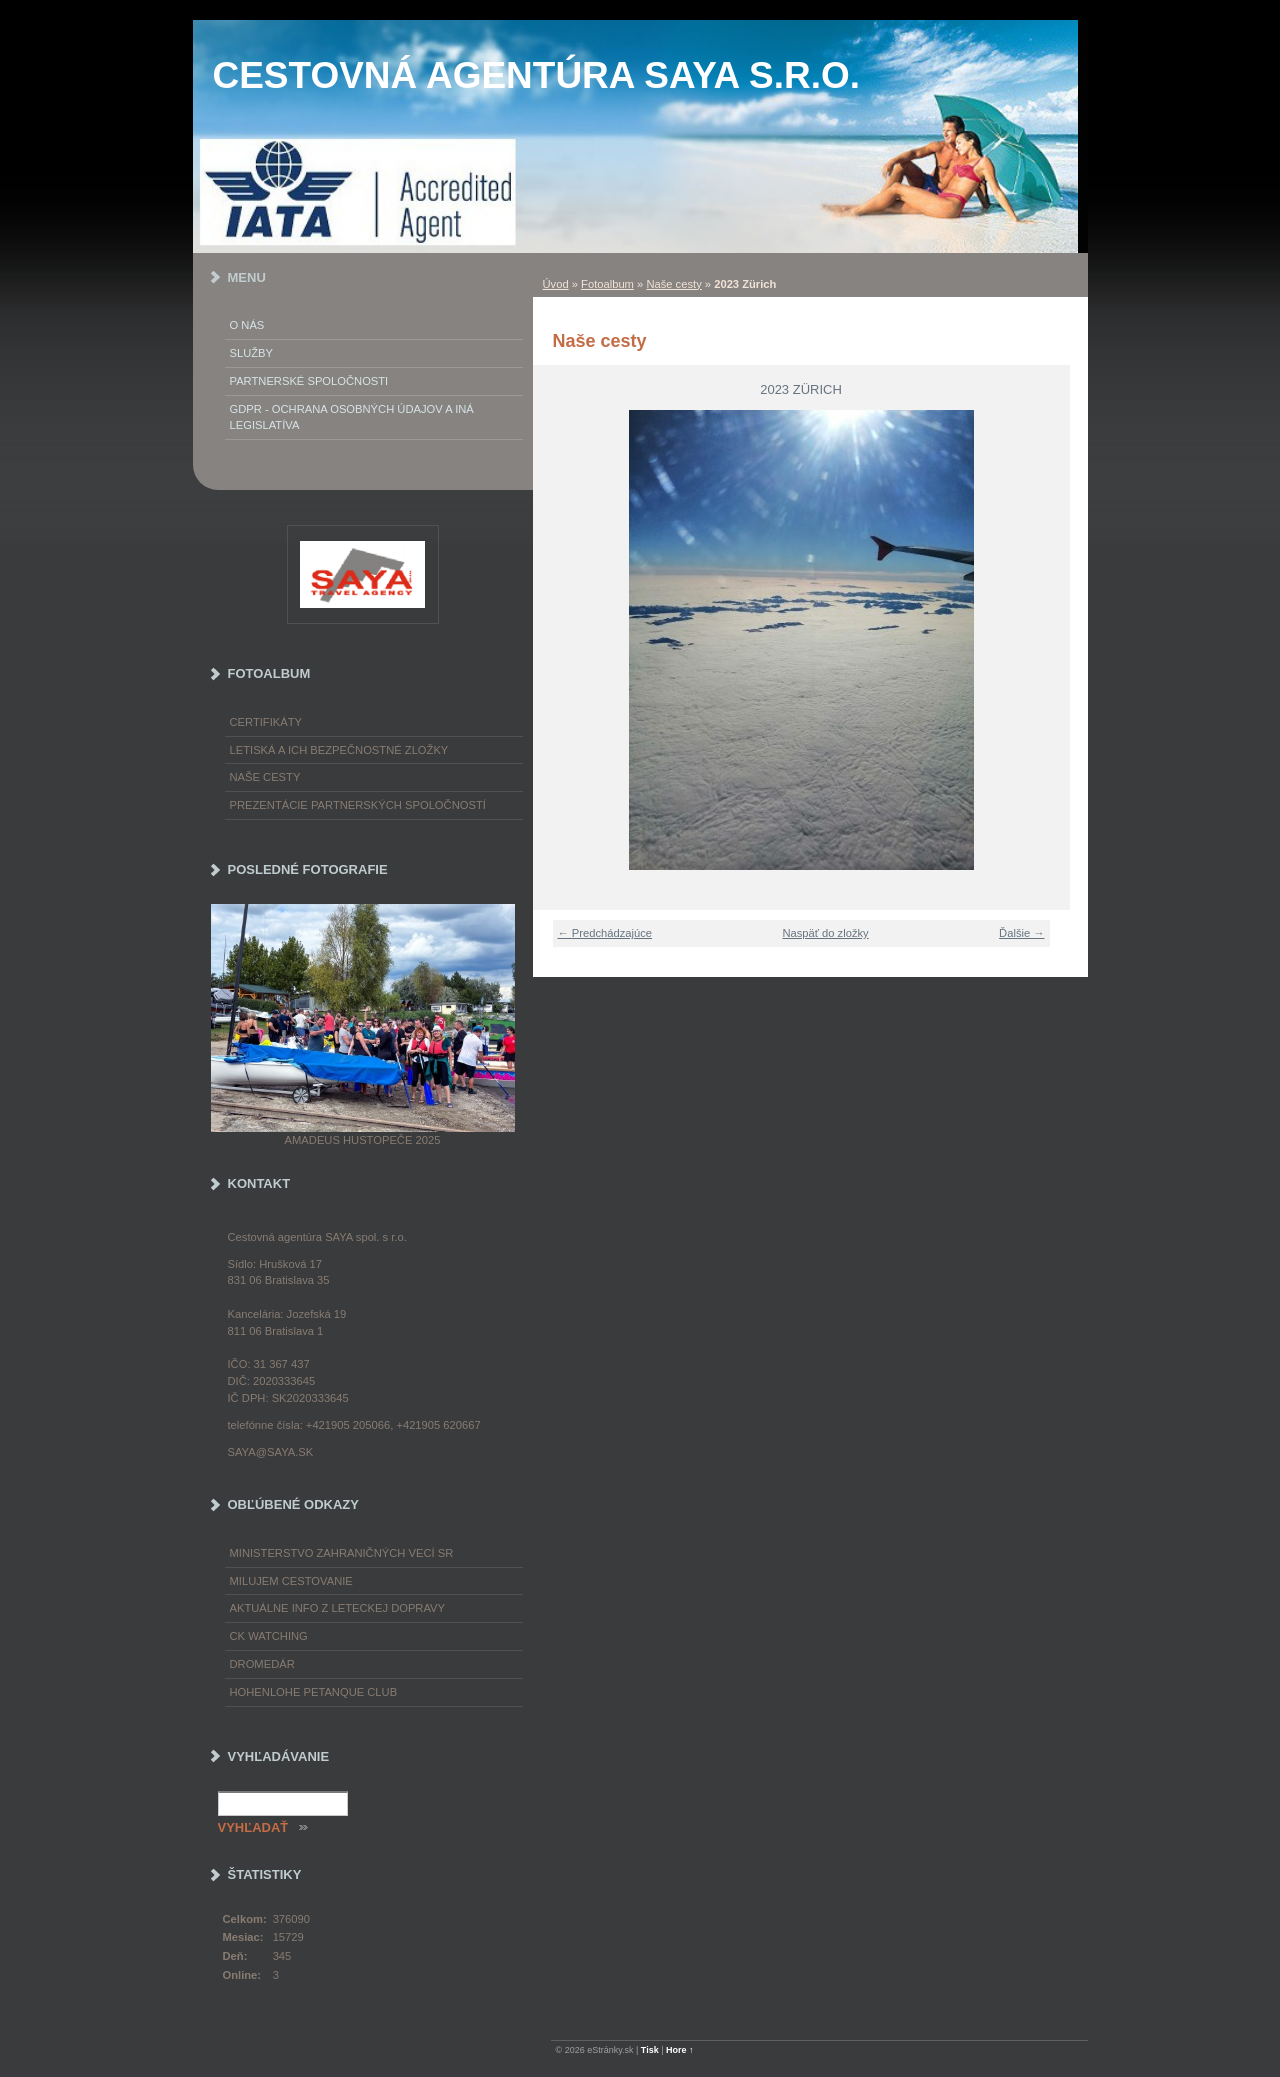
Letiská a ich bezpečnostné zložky (339, 750)
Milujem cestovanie (291, 1581)
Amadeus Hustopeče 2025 (363, 1140)
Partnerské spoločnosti (309, 381)
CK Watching (269, 1636)
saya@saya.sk (271, 1452)
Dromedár (262, 1664)
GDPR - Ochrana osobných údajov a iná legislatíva (352, 417)
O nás (247, 325)
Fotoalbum (607, 284)
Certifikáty (266, 722)
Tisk (650, 2050)
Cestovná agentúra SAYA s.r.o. (537, 75)
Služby (252, 353)
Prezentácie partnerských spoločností (358, 805)
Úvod (556, 284)
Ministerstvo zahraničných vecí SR (342, 1553)
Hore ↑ (680, 2050)
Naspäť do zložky (825, 933)
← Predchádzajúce (605, 933)
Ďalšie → (1021, 933)
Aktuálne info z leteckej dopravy (338, 1608)
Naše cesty (673, 284)
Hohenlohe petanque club (314, 1692)
